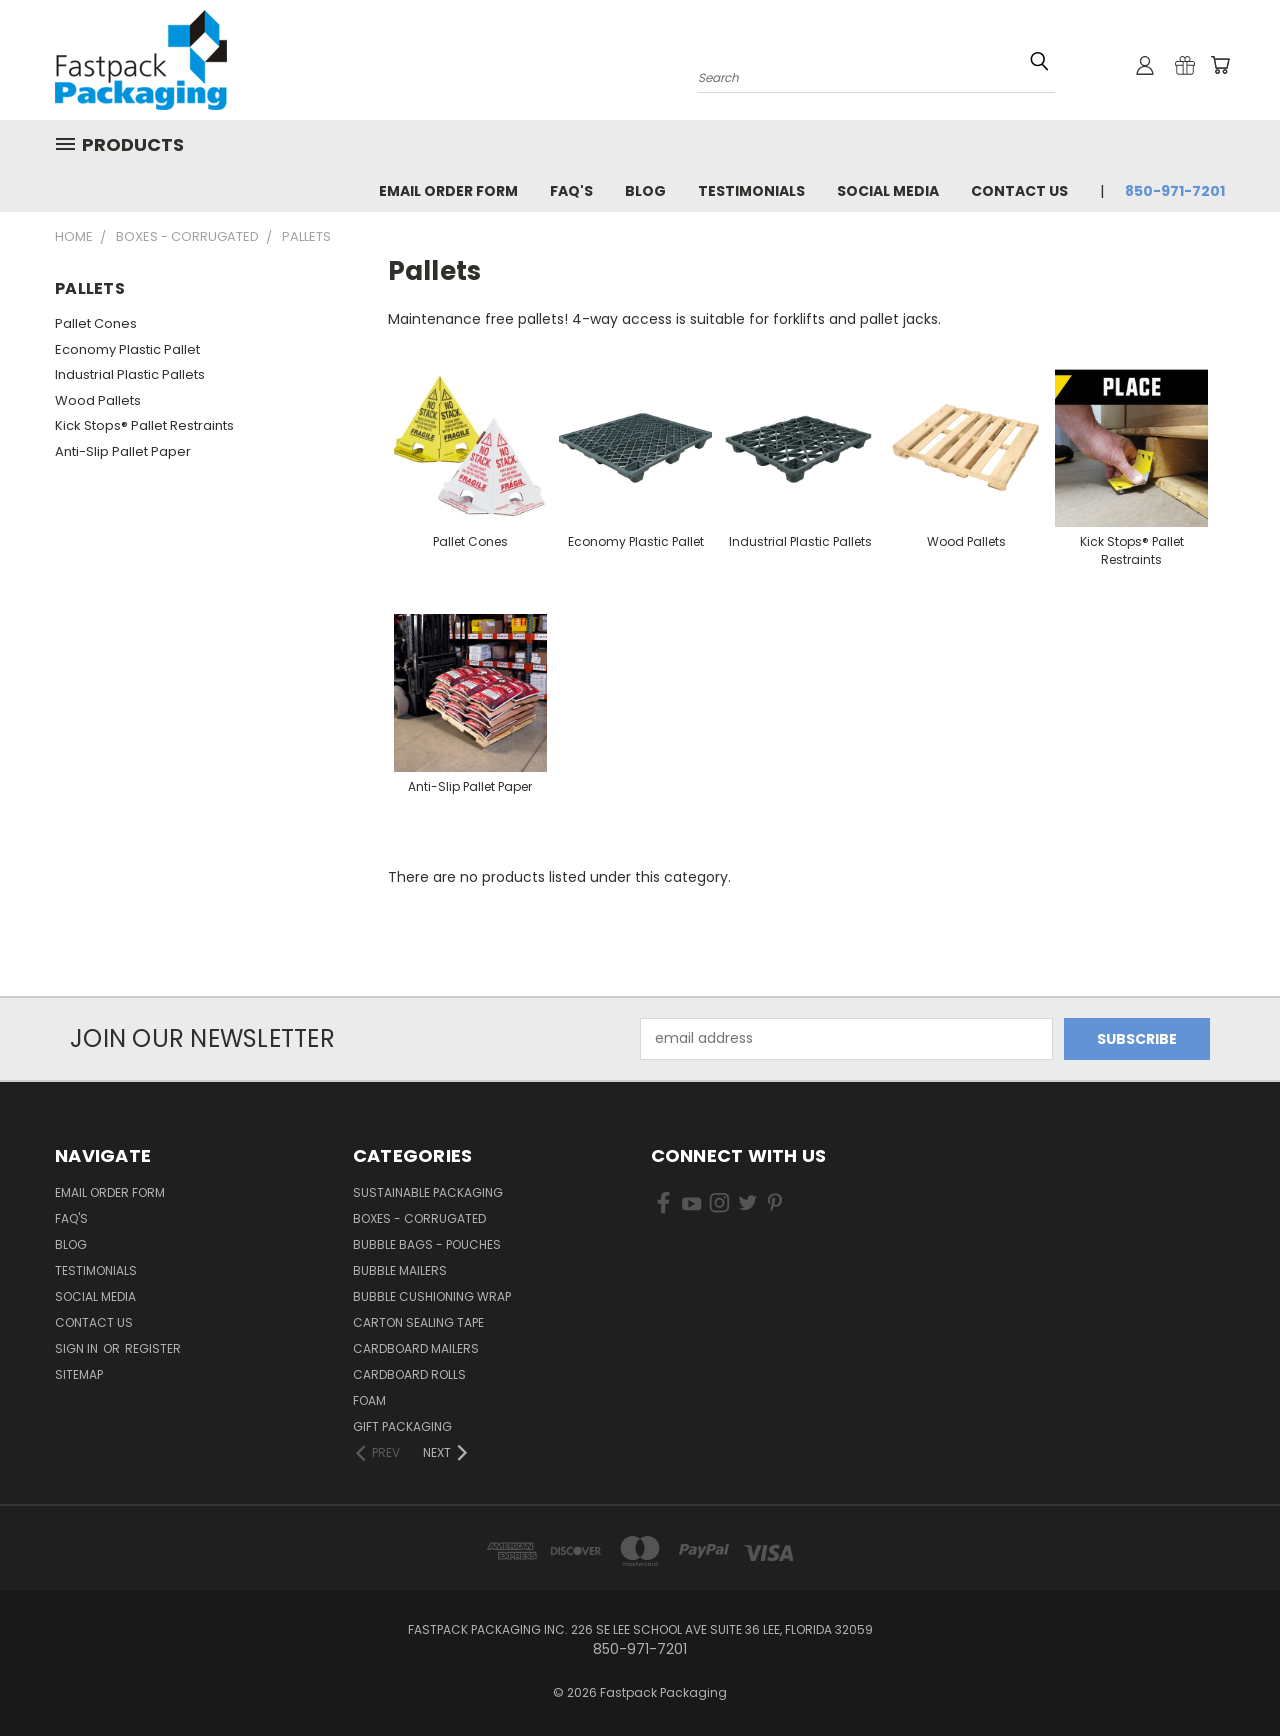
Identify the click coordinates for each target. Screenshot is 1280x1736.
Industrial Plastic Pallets (130, 374)
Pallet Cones (96, 323)
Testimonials (751, 191)
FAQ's (571, 191)
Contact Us (1019, 191)
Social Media (888, 191)
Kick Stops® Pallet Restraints (144, 425)
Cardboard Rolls (409, 1374)
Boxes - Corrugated (419, 1218)
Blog (645, 191)
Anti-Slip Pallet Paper (123, 451)
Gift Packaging (402, 1426)
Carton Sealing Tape (418, 1322)
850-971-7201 (1175, 191)
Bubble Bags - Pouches (427, 1244)
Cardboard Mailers (416, 1348)
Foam (369, 1400)
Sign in (78, 1348)
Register (153, 1348)
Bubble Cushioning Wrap (432, 1296)
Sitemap (79, 1374)
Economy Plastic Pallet (127, 349)
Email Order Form (448, 191)
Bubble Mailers (400, 1270)
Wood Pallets (98, 400)
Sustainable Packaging (428, 1192)
